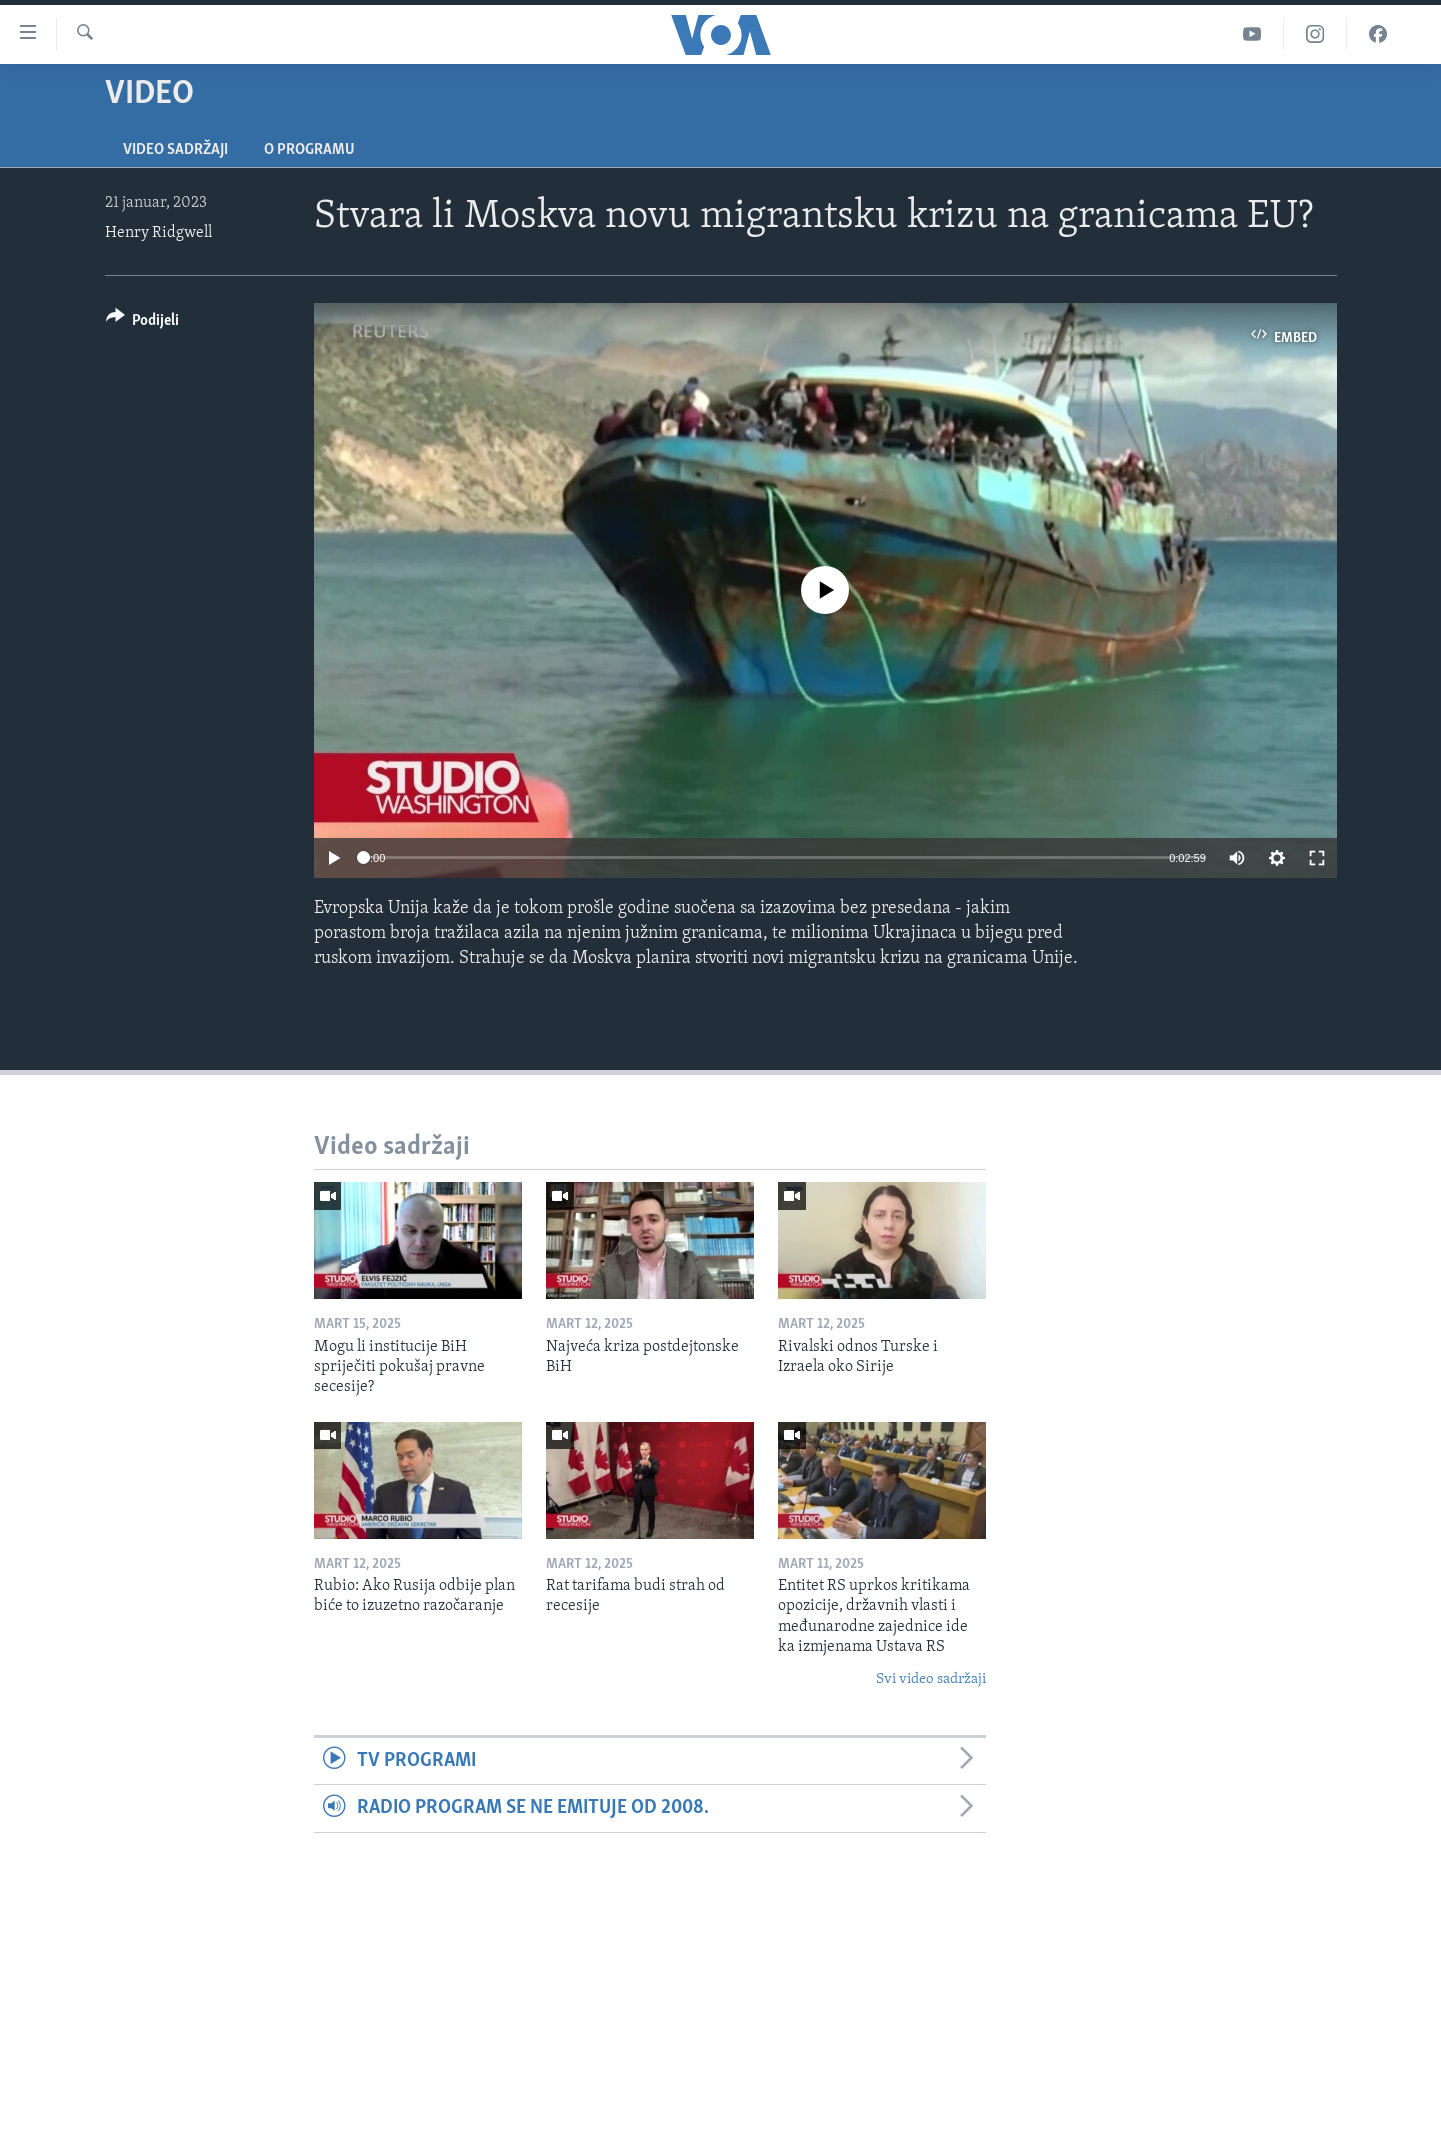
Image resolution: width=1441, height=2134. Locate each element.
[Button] (143, 323)
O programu (309, 150)
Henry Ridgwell (158, 233)
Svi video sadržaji (931, 1679)
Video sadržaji (175, 150)
